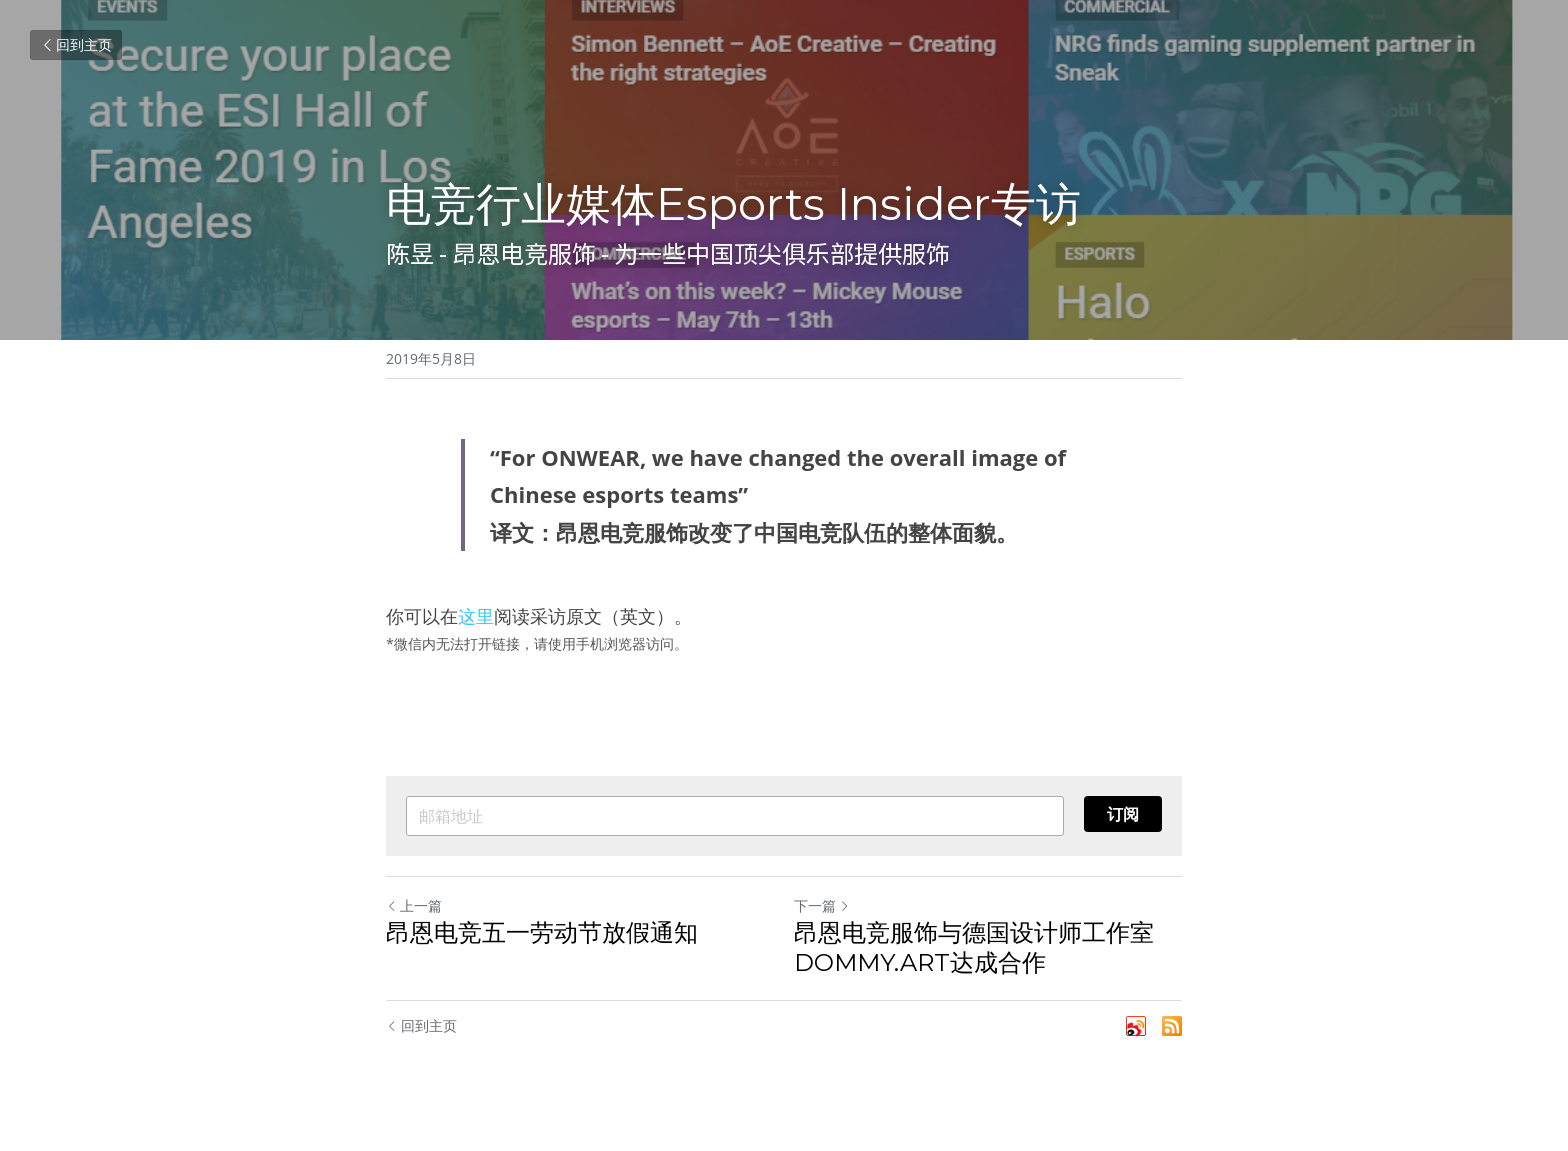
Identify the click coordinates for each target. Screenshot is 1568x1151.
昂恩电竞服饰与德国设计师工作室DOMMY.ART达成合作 (974, 947)
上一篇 (414, 905)
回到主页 (76, 44)
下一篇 (822, 905)
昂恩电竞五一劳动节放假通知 (542, 932)
